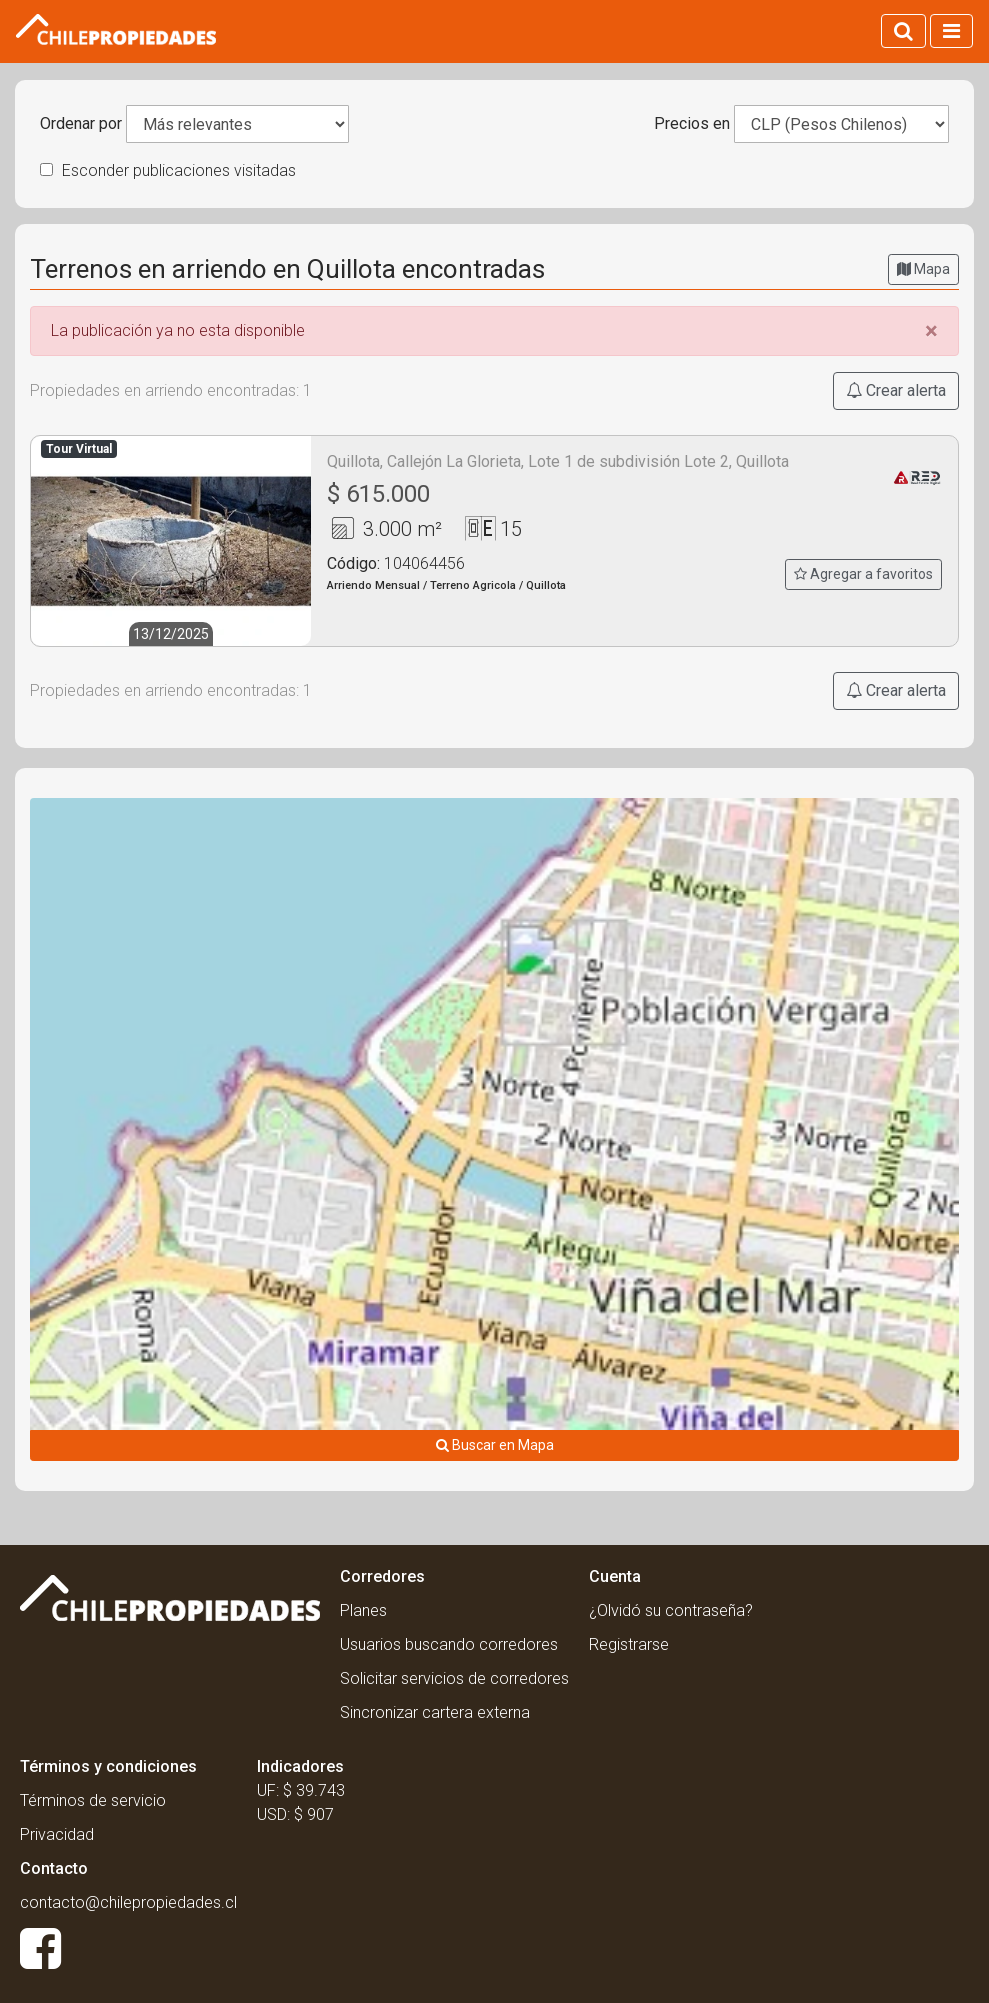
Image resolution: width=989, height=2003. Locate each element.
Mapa (923, 269)
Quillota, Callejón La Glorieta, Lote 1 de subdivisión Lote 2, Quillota (558, 461)
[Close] (931, 331)
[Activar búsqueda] (903, 31)
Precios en (692, 123)
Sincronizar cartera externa (435, 1712)
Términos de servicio (93, 1800)
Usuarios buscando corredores (449, 1644)
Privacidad (57, 1834)
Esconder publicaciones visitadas (168, 170)
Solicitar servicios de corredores (454, 1678)
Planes (363, 1610)
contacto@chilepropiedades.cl (128, 1902)
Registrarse (629, 1644)
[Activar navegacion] (951, 31)
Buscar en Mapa (495, 1445)
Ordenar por (81, 123)
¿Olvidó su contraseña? (671, 1610)
